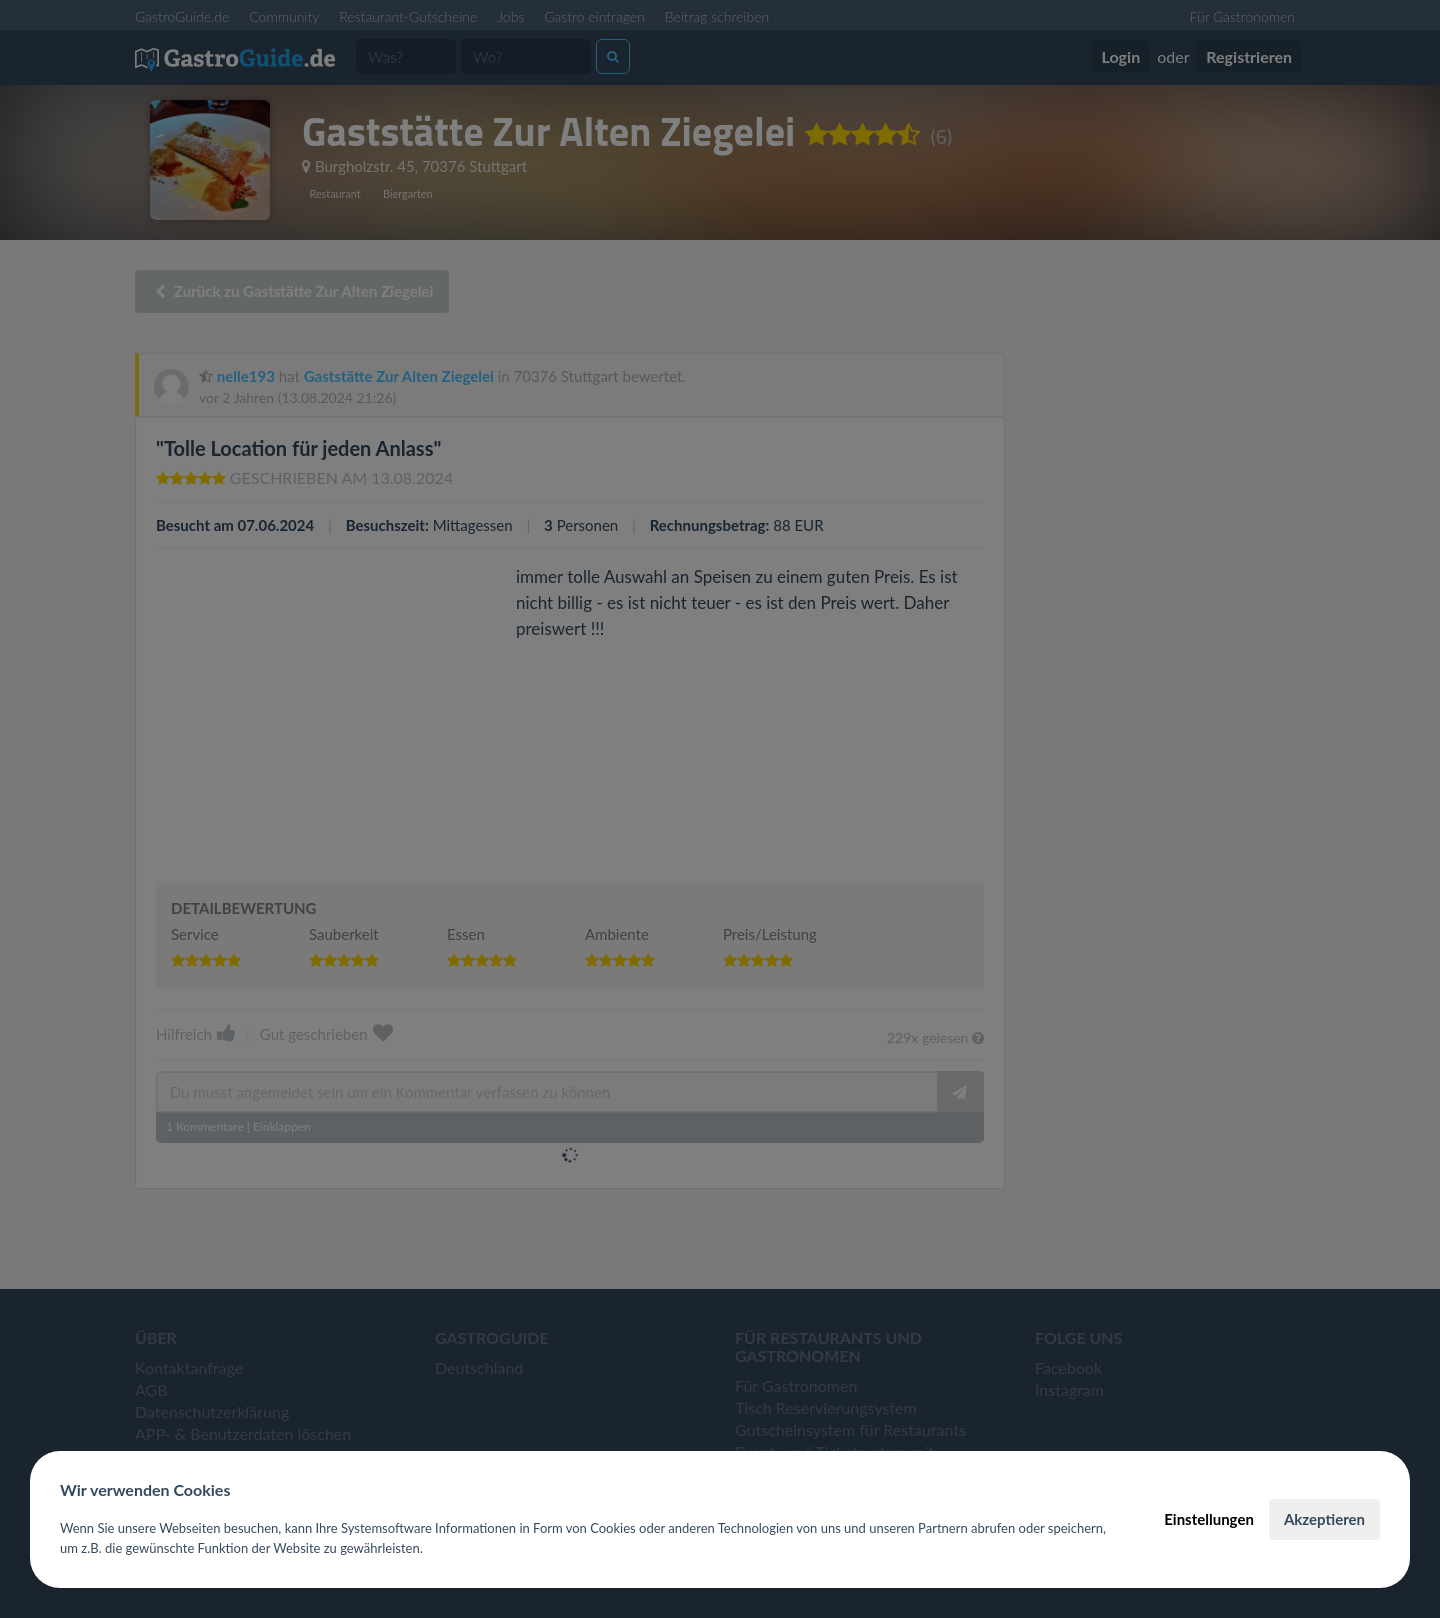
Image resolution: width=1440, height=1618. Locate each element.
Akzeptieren (1324, 1519)
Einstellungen (1209, 1519)
